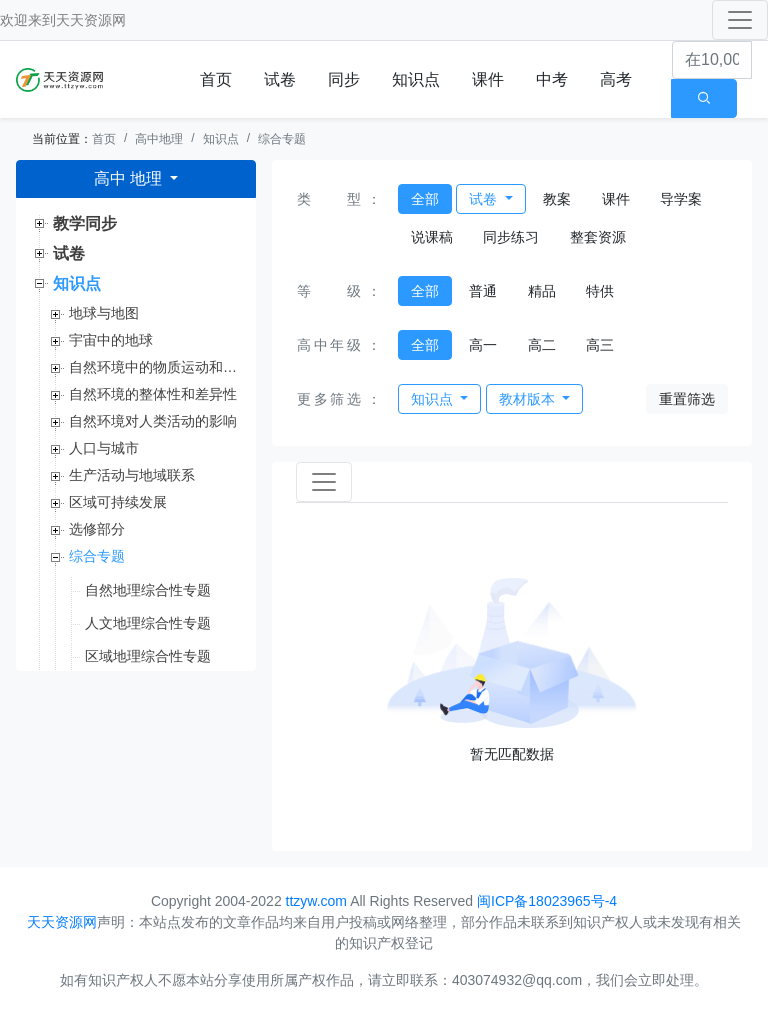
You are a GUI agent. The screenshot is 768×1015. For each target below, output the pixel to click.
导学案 (681, 199)
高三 (600, 345)
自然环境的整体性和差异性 (153, 394)
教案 (557, 199)
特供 (600, 291)
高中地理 (159, 139)
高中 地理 (130, 178)
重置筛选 (687, 399)
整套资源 (598, 237)
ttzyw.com (316, 901)
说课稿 (432, 237)
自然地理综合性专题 (148, 590)
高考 (616, 79)
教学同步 (85, 223)
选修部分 (97, 529)
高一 (483, 345)
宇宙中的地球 (111, 340)
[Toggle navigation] (740, 20)
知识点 (416, 79)
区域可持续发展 (118, 502)
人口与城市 (104, 448)
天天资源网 (91, 20)
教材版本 (529, 399)
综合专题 (282, 139)
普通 (483, 291)
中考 (552, 79)
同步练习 (511, 237)
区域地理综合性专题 (148, 656)
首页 (216, 79)
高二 (542, 345)
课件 (488, 79)
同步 (344, 79)
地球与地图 (104, 313)
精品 (542, 291)
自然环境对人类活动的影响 (153, 421)
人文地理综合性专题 (148, 623)
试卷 (280, 79)
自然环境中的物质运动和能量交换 (154, 367)
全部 (425, 199)
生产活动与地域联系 (132, 475)
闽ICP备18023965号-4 (547, 901)
